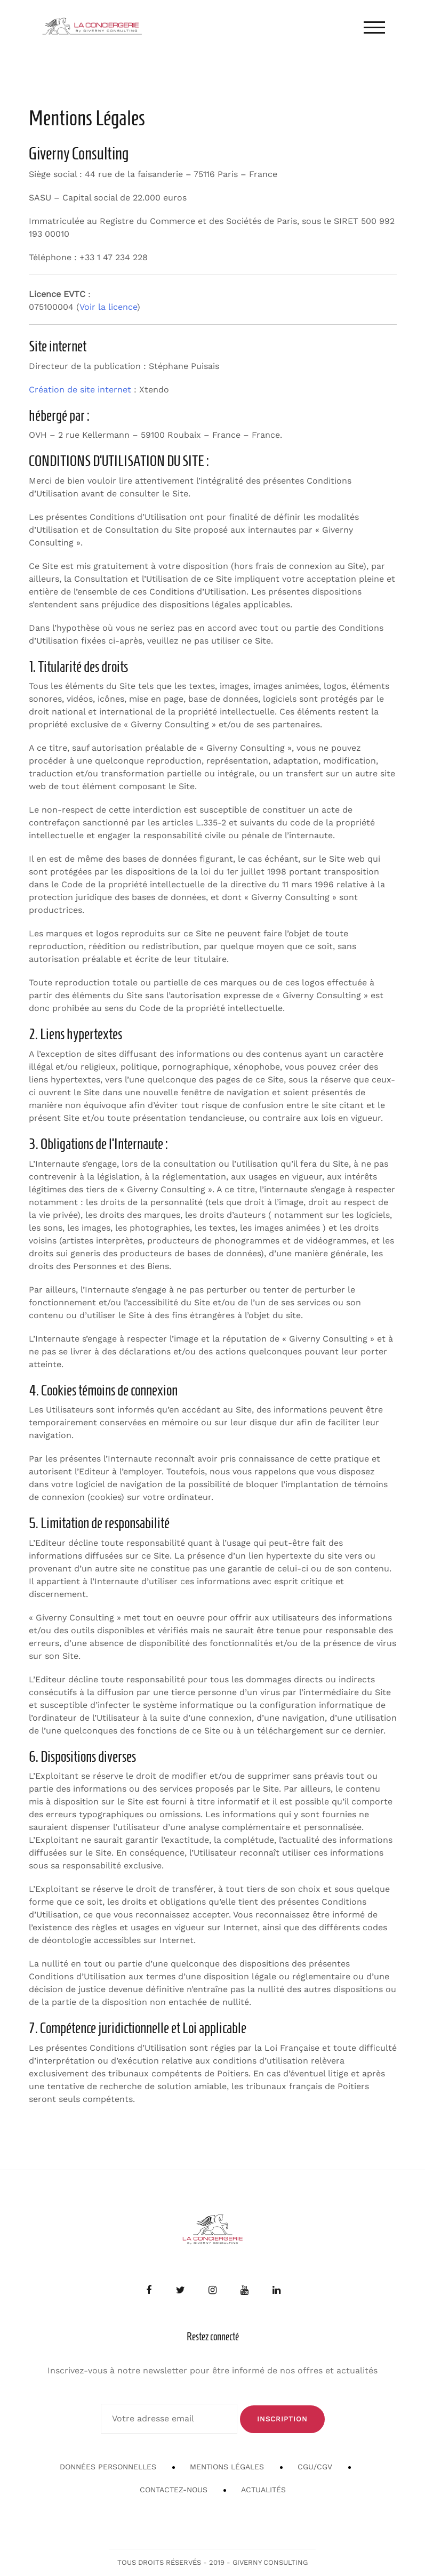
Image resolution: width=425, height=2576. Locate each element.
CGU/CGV (315, 2466)
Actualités (263, 2489)
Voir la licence (108, 307)
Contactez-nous (173, 2489)
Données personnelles (108, 2466)
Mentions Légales (227, 2466)
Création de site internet (80, 389)
